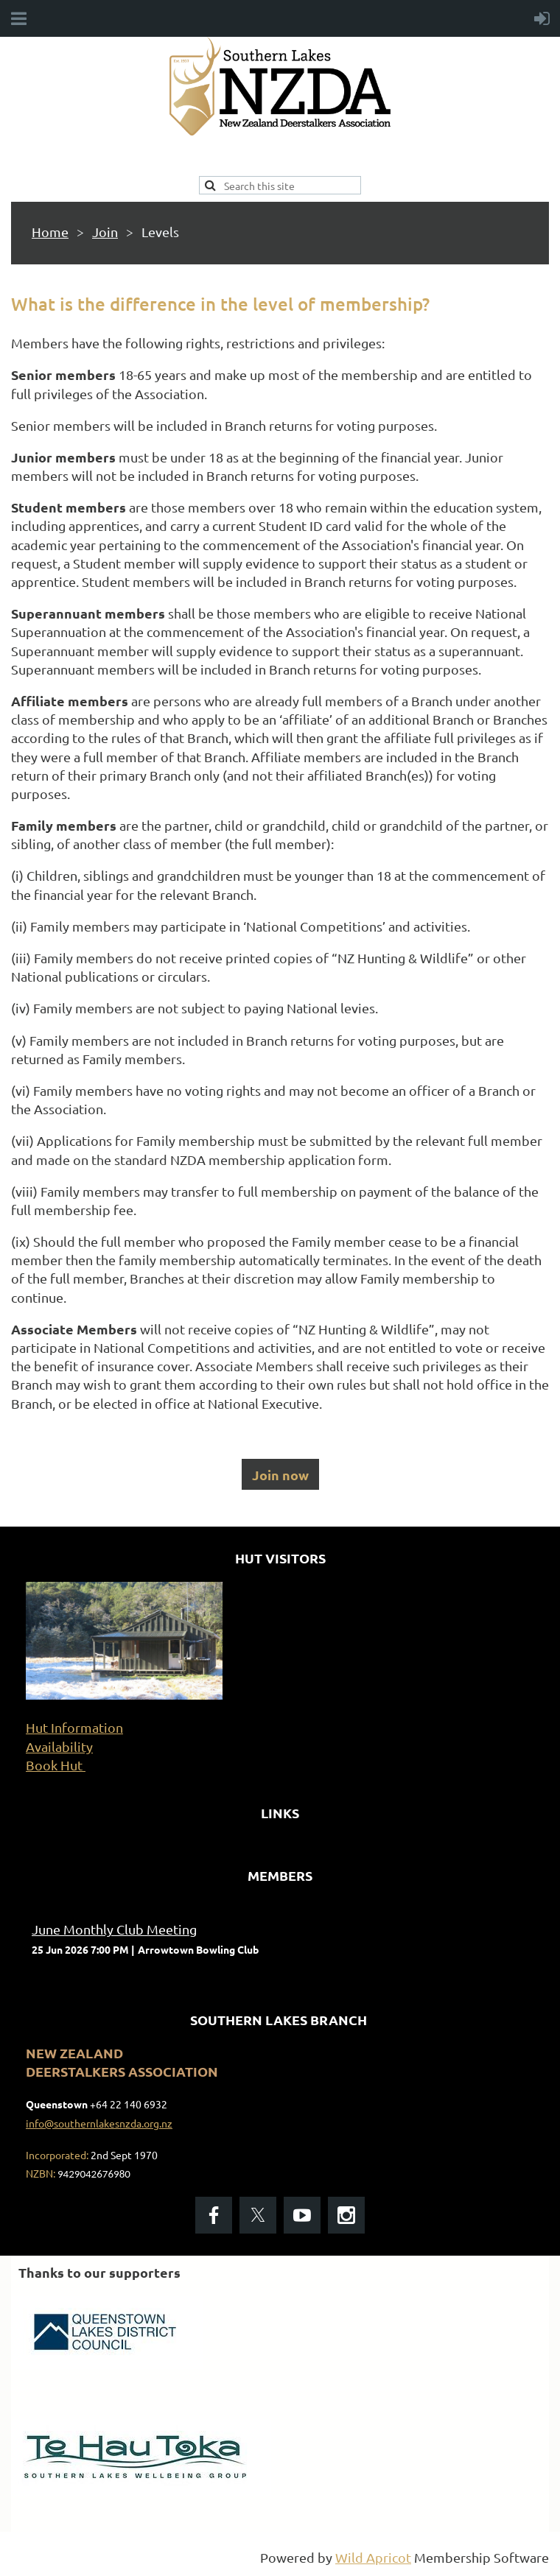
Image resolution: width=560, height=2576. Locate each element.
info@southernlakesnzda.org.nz (99, 2123)
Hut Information (74, 1727)
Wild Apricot (373, 2557)
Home (50, 231)
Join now (280, 1474)
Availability (59, 1746)
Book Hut (55, 1765)
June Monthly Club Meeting (114, 1929)
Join (105, 231)
